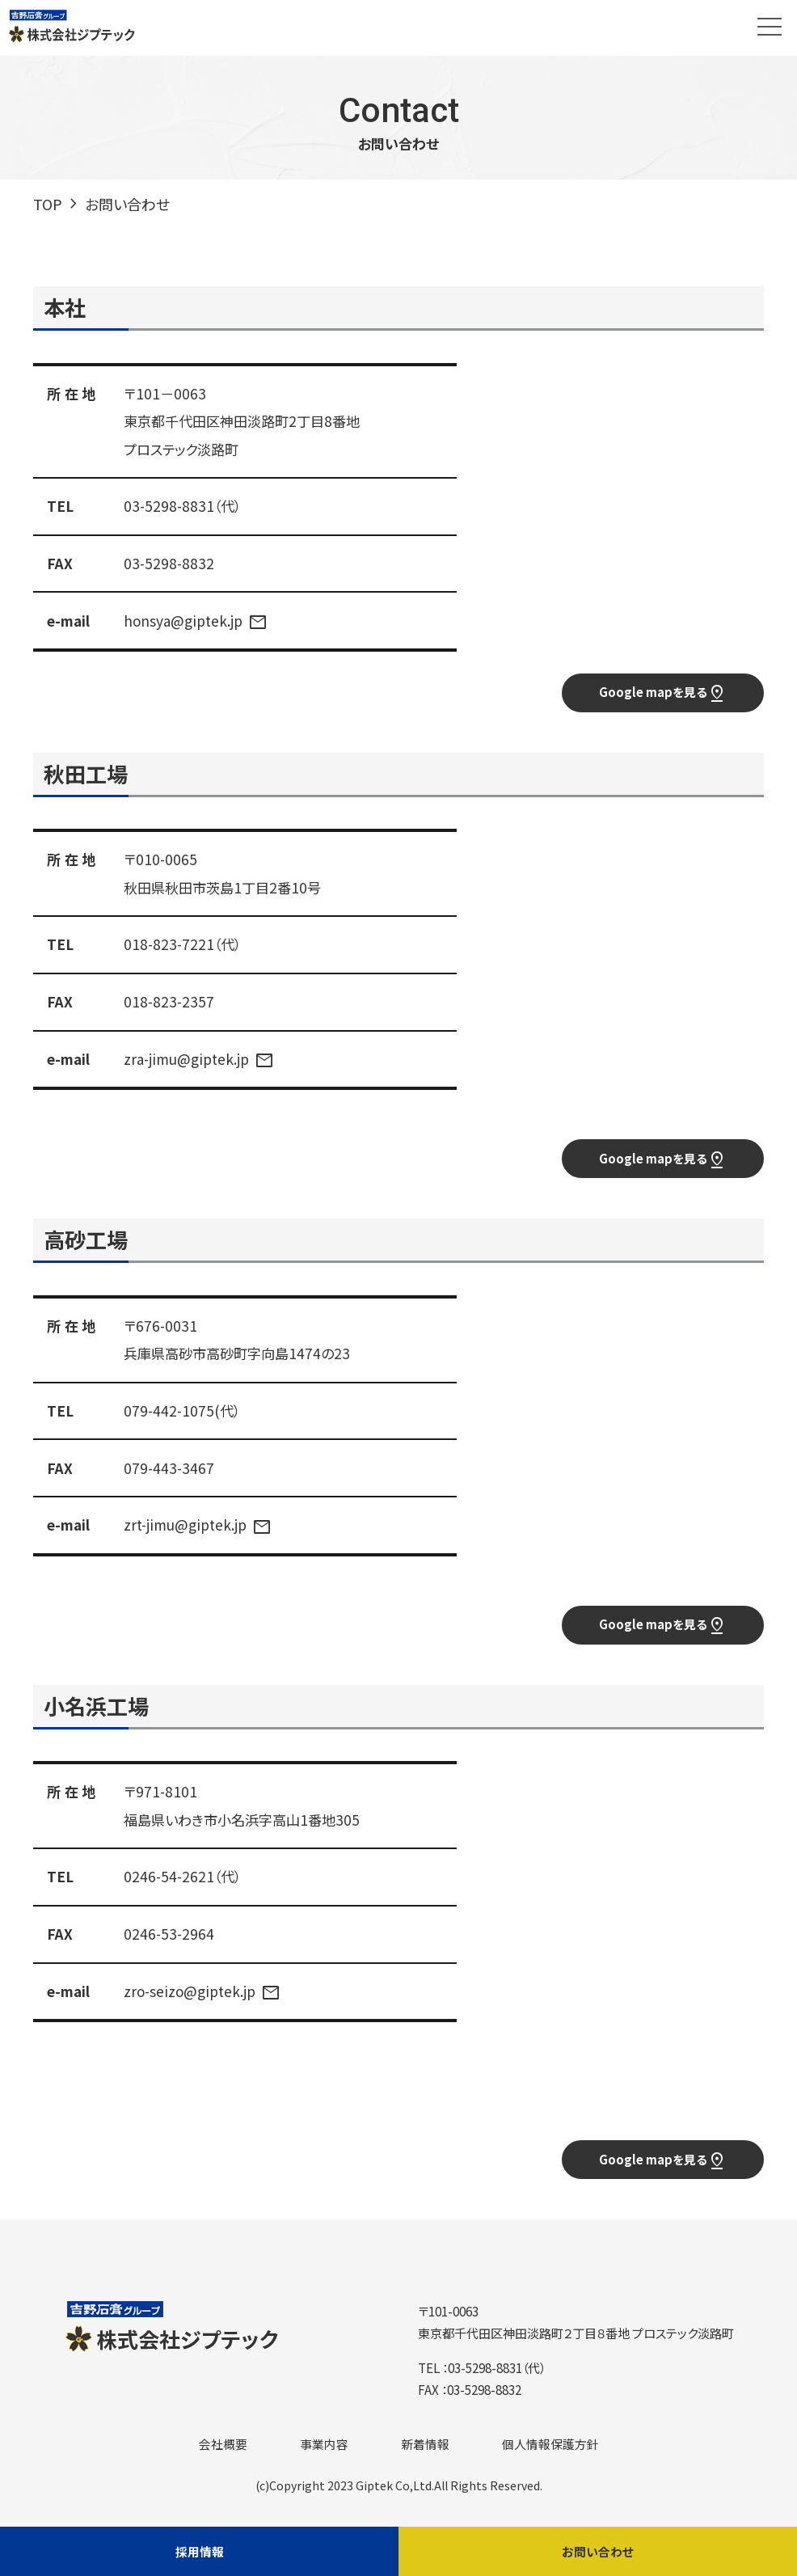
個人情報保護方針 (550, 2448)
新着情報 (425, 2448)
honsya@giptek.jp (183, 620)
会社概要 (223, 2448)
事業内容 (324, 2448)
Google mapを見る (663, 694)
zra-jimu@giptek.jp (186, 1059)
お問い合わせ (598, 2550)
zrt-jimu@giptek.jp (185, 1527)
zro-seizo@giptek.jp (189, 1994)
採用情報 (199, 2550)
